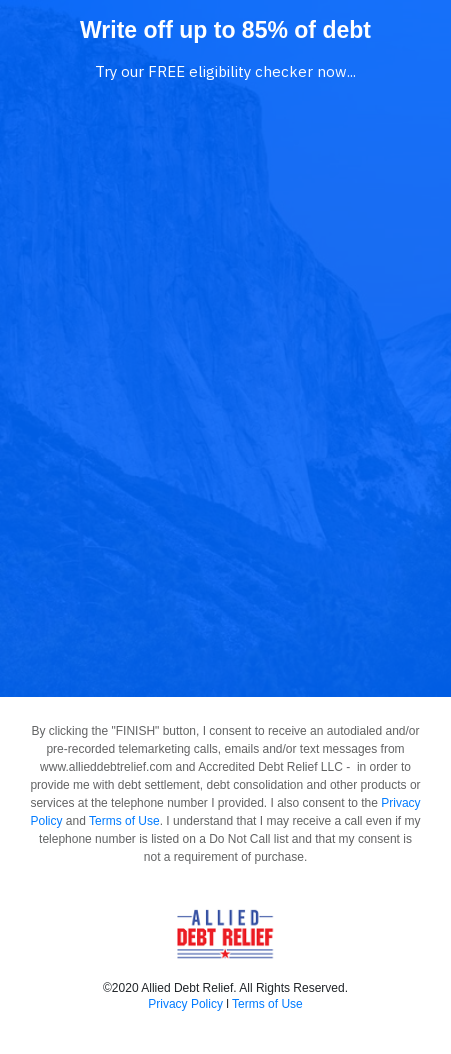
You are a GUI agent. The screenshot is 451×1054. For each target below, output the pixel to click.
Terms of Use (124, 821)
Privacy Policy (185, 1004)
